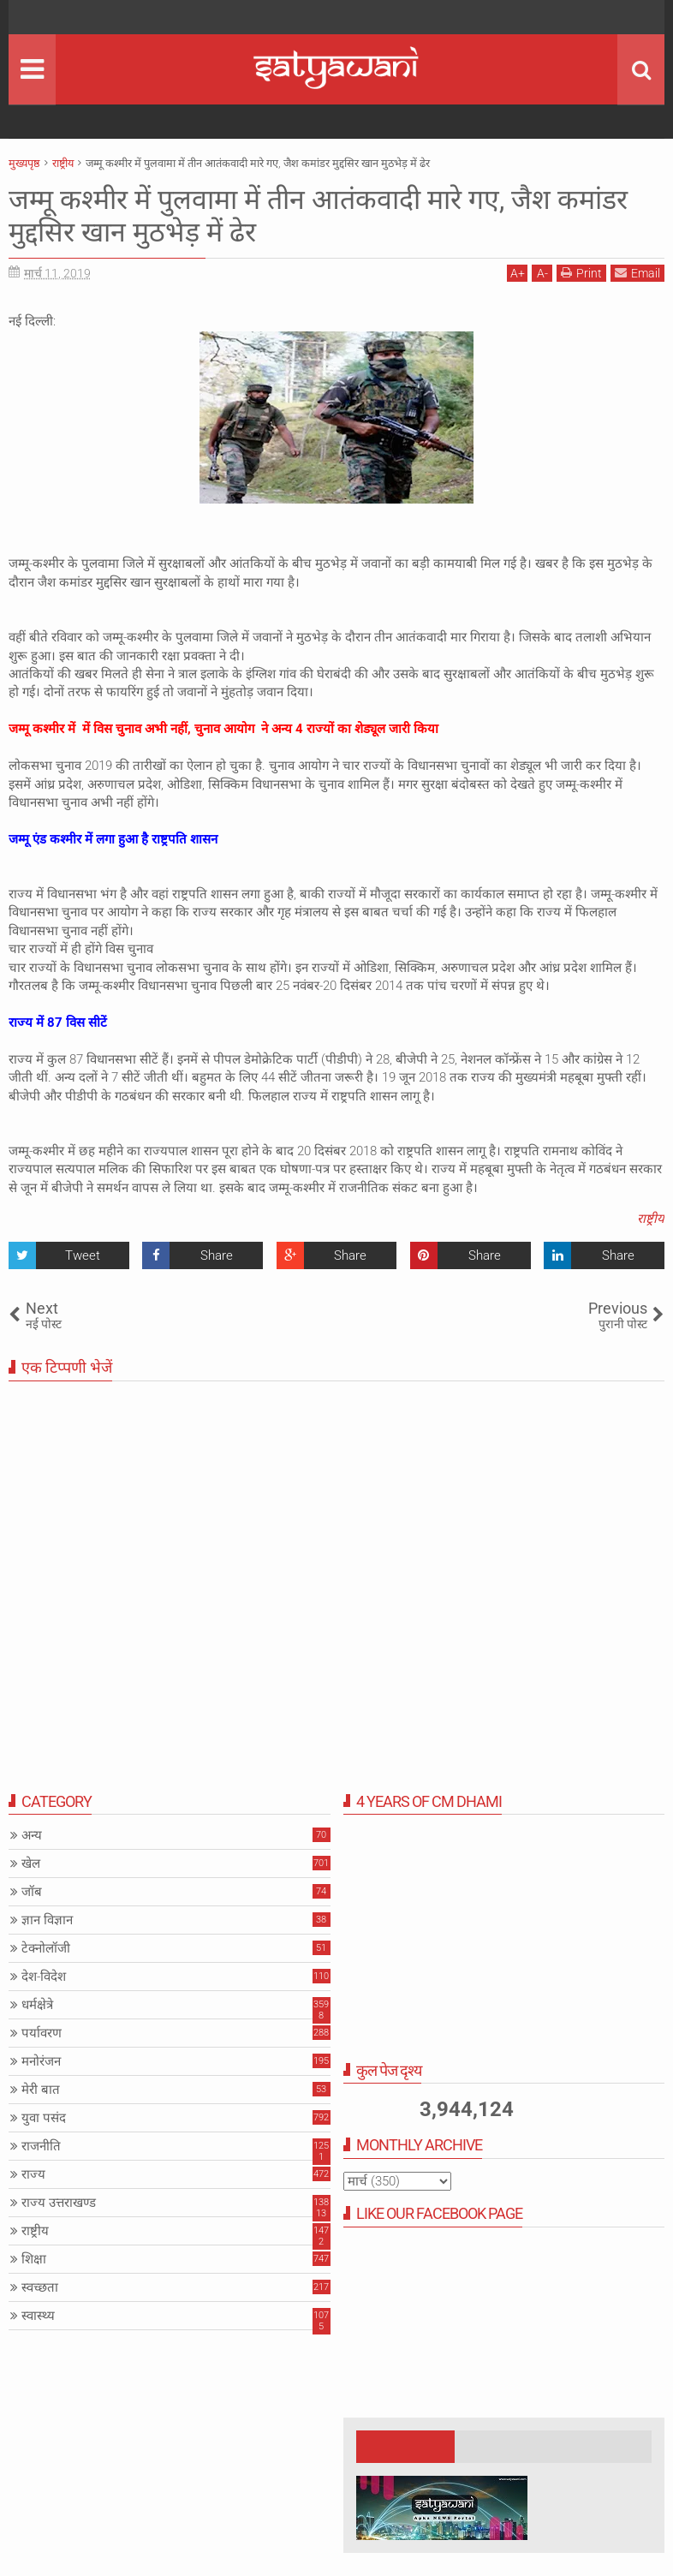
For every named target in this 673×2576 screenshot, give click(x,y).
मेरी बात (40, 2089)
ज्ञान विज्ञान (47, 1920)
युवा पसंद (43, 2118)
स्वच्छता (39, 2287)
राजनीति (41, 2146)
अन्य (31, 1835)
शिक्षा (33, 2259)
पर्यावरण (41, 2033)
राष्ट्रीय (650, 1218)
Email (637, 273)
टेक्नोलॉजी (45, 1948)
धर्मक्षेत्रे (37, 2004)
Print (581, 273)
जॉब (31, 1891)
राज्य (33, 2174)
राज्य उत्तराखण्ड (58, 2202)
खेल (30, 1863)
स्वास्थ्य (38, 2315)
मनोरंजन (41, 2061)
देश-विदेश (43, 1976)
